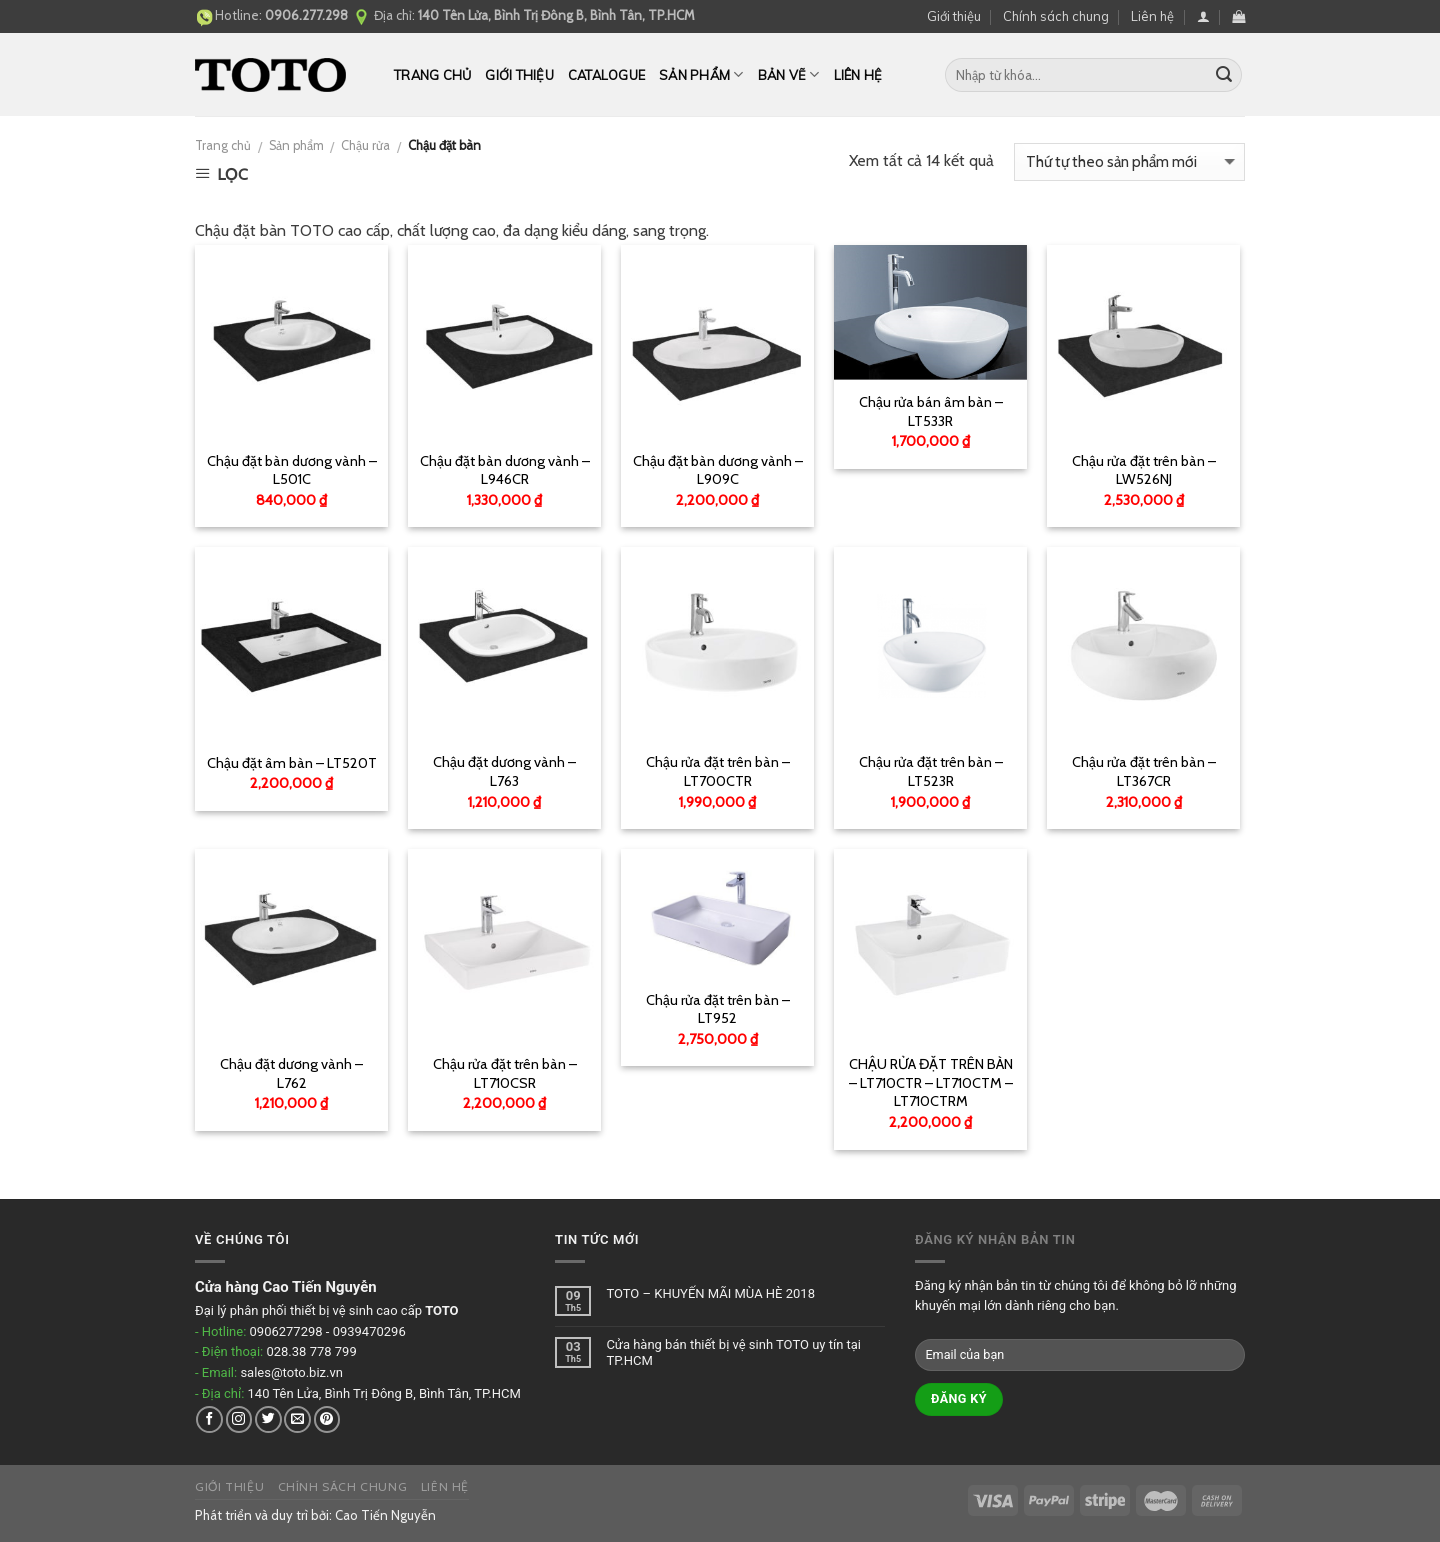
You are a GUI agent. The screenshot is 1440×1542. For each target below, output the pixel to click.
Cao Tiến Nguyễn (385, 1515)
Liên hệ (1152, 16)
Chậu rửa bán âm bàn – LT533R (931, 411)
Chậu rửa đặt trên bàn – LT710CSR (505, 1073)
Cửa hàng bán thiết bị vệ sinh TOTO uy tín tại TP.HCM (733, 1352)
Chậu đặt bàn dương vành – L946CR (505, 470)
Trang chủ (432, 75)
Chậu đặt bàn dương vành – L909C (718, 470)
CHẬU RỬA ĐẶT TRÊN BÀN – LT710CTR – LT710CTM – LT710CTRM (931, 1082)
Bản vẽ (789, 74)
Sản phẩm (701, 74)
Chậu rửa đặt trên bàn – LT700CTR (718, 771)
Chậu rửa (365, 145)
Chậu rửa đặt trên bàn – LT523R (931, 771)
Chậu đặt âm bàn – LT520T (292, 763)
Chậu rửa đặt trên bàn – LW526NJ (1144, 470)
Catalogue (606, 75)
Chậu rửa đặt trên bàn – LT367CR (1144, 771)
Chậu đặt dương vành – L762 (291, 1073)
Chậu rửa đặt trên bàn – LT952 (718, 1009)
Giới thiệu (954, 16)
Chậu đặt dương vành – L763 (504, 771)
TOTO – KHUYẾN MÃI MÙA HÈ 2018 (710, 1293)
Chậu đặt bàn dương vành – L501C (292, 470)
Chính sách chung (1056, 16)
